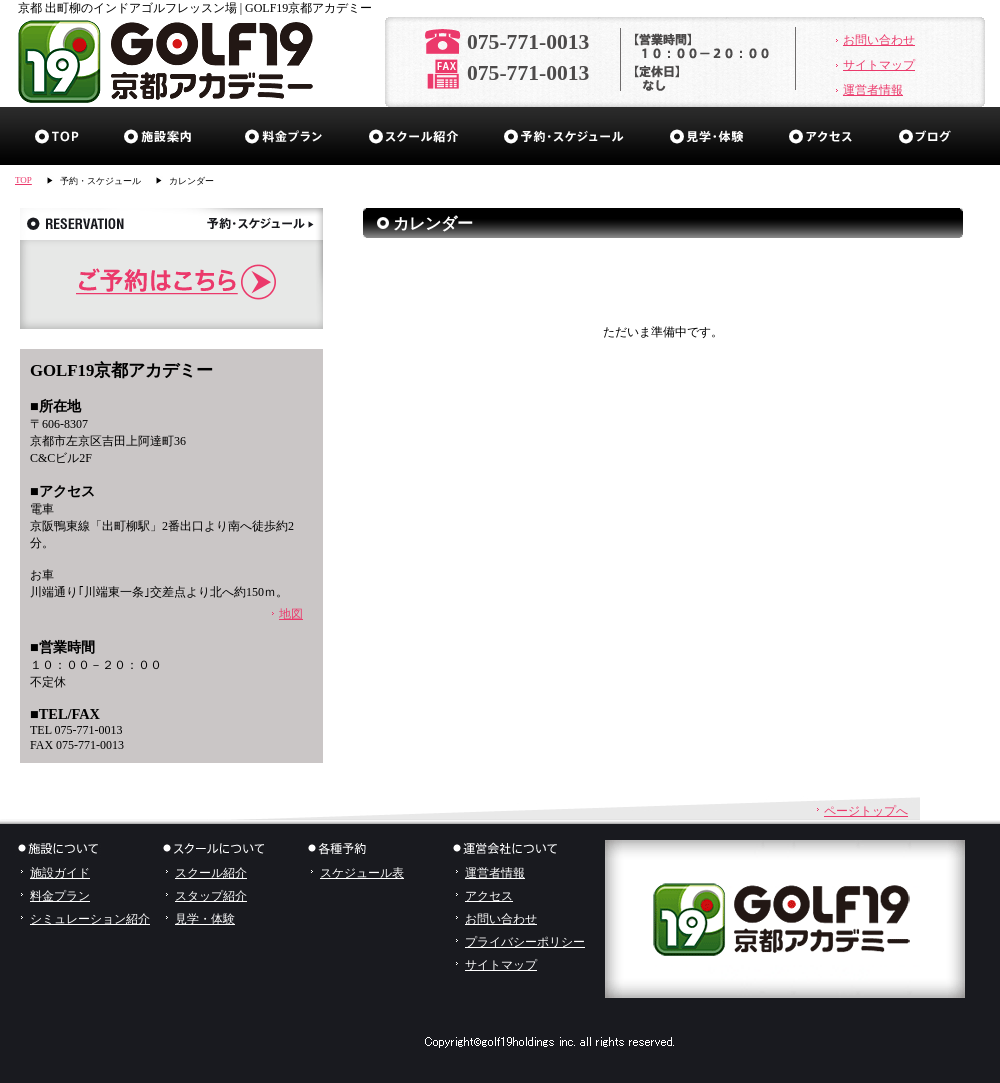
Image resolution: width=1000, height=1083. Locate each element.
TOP (23, 180)
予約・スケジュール (565, 136)
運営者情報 (873, 90)
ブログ (930, 136)
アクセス (821, 136)
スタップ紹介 (211, 896)
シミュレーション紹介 (90, 919)
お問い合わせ (879, 40)
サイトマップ (879, 65)
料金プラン (284, 136)
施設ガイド (163, 136)
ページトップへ (866, 811)
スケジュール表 (362, 873)
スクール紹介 (413, 136)
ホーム (58, 136)
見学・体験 (707, 136)
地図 (291, 614)
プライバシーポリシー (525, 942)
